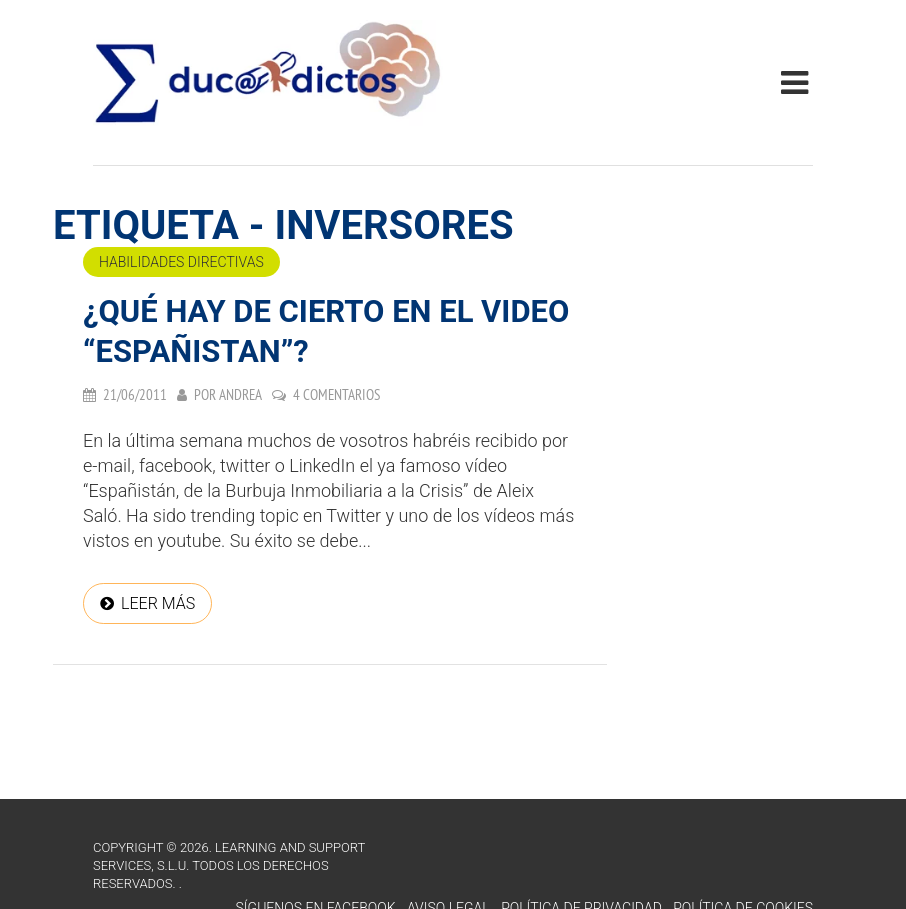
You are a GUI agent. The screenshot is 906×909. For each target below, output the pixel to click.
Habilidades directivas (181, 262)
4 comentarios (336, 394)
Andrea (240, 394)
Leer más (158, 603)
